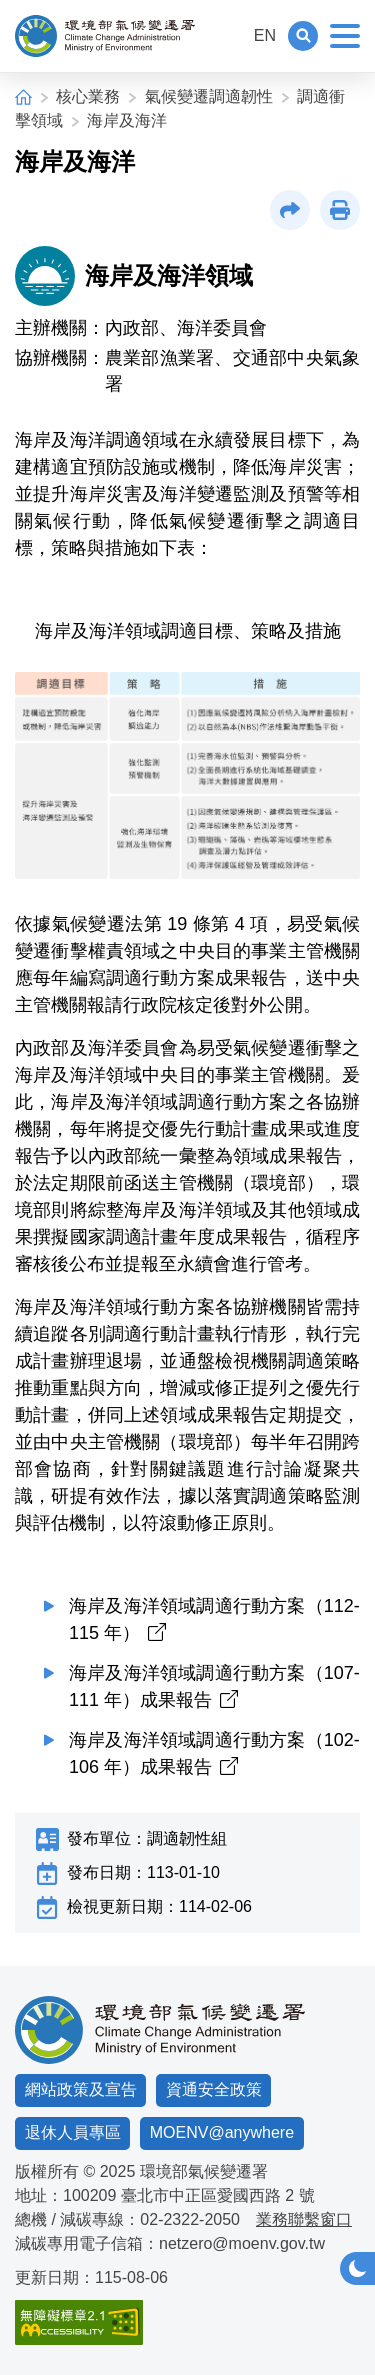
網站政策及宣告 (81, 2089)
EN (265, 35)
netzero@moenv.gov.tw (242, 2243)
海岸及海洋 (127, 120)
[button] (303, 36)
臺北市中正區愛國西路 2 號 (218, 2195)
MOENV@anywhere (222, 2132)
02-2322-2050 (190, 2219)
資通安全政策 (214, 2089)
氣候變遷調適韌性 (209, 96)
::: (228, 35)
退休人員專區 (73, 2132)
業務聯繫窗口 (304, 2219)
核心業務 (88, 96)
